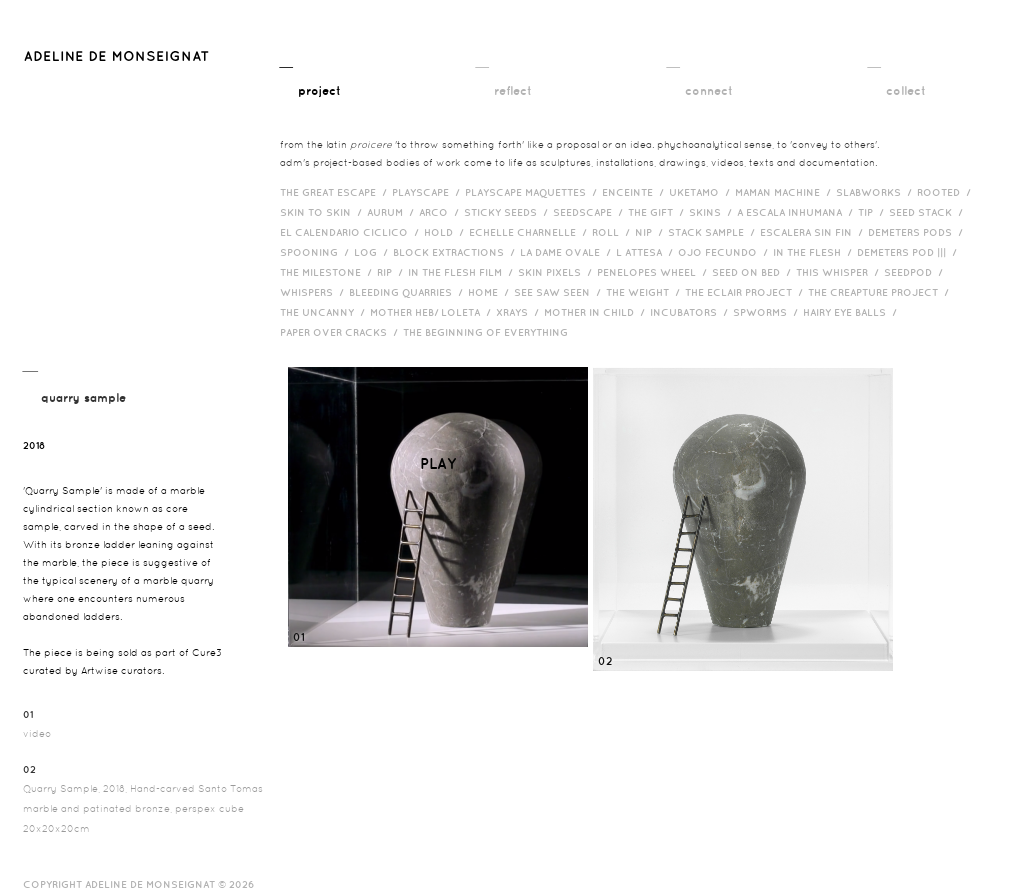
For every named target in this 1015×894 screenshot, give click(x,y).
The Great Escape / (336, 192)
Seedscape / (590, 212)
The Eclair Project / (746, 292)
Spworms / (768, 312)
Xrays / (520, 312)
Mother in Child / (597, 312)
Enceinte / (635, 192)
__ (310, 77)
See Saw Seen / (560, 292)
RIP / (392, 272)
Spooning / (317, 252)
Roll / (613, 232)
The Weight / (645, 292)
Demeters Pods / (918, 232)
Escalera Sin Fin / (814, 232)
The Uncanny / (325, 312)
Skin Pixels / (557, 272)
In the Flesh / (815, 252)
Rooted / (946, 192)
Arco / (441, 212)
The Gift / (658, 212)
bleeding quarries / (408, 292)
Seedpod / (916, 272)
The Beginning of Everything (490, 332)
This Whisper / (840, 272)
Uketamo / (702, 192)
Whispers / (314, 292)
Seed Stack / (928, 212)
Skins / (713, 212)
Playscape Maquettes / (533, 192)
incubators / (691, 312)
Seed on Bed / (754, 272)
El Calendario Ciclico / (352, 232)
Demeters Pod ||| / (909, 252)
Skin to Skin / (323, 212)
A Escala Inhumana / (797, 212)
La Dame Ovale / (568, 252)
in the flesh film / (463, 272)
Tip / (873, 212)
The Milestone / (328, 272)
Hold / (446, 232)
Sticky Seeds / (508, 212)
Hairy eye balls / (852, 312)
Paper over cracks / (341, 332)
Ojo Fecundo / (725, 252)
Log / (373, 252)
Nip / (651, 232)
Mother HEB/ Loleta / (433, 312)
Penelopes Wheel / (654, 272)
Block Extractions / (456, 252)
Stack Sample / (714, 232)
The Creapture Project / (881, 292)
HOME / (491, 292)
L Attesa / (647, 252)
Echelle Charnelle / (530, 232)
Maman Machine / (785, 192)
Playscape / (428, 192)
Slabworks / (876, 192)
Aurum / (393, 212)
